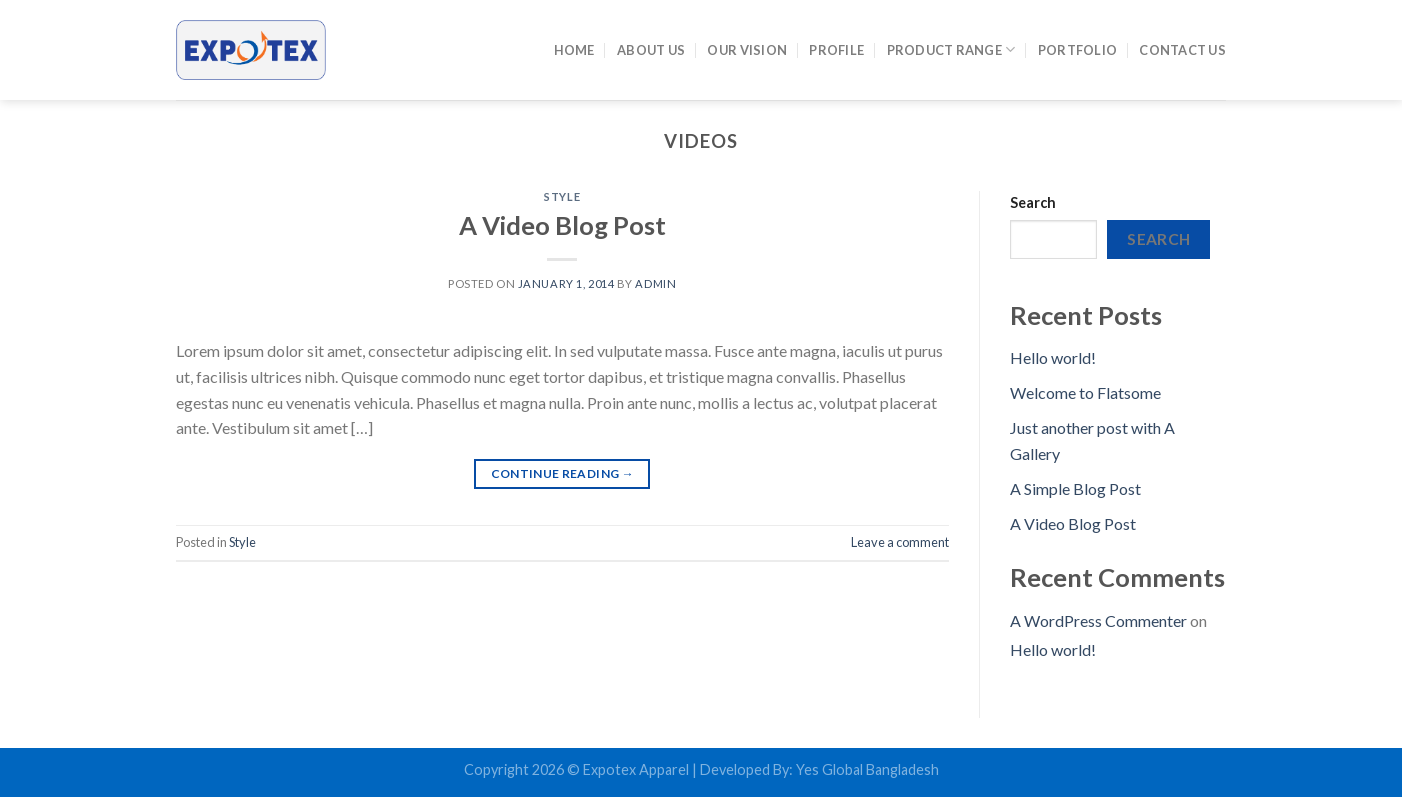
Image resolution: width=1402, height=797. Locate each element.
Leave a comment (900, 542)
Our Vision (747, 50)
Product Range (951, 49)
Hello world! (1053, 357)
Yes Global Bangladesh (867, 769)
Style (562, 196)
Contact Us (1182, 50)
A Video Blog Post (562, 225)
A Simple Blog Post (1075, 488)
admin (655, 283)
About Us (651, 50)
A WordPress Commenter (1098, 620)
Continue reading (563, 473)
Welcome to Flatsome (1085, 392)
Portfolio (1077, 50)
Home (574, 50)
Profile (836, 50)
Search (1033, 202)
